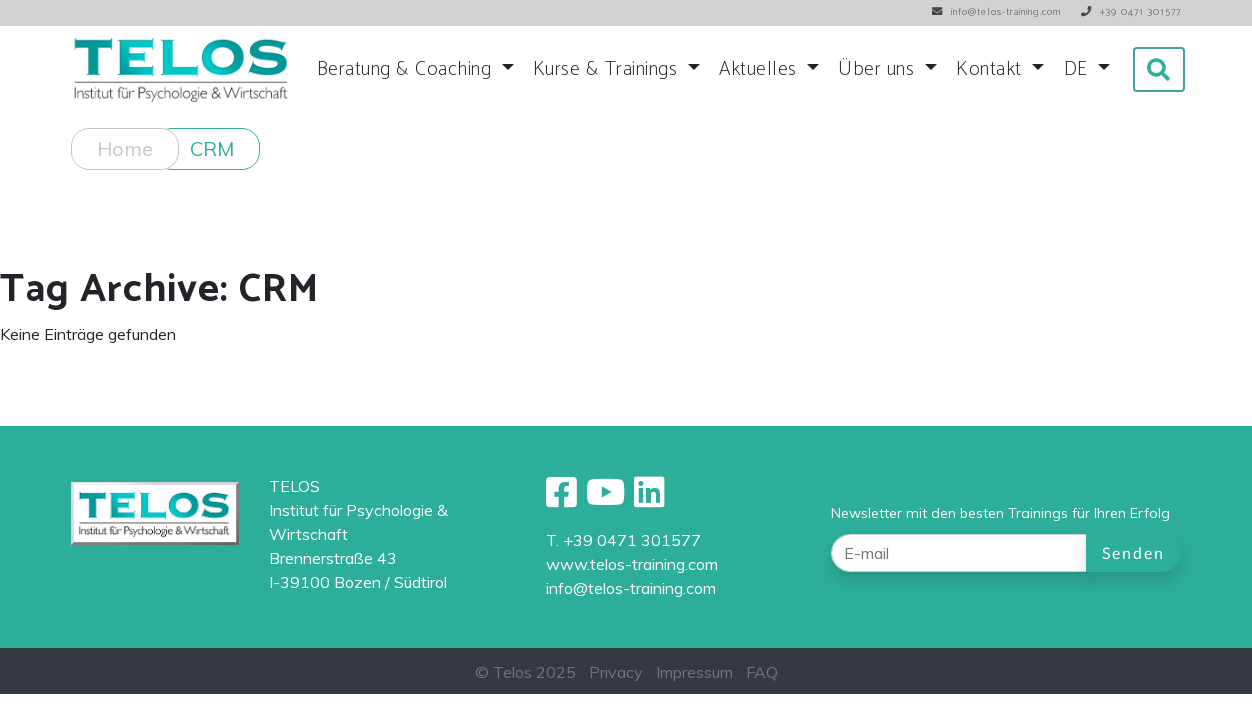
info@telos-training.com (631, 588)
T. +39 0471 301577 (623, 540)
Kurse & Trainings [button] (608, 69)
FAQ (762, 672)
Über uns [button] (879, 69)
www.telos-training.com (632, 564)
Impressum (694, 672)
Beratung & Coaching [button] (407, 69)
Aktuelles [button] (760, 69)
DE (1079, 69)
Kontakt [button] (991, 69)
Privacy (616, 672)
